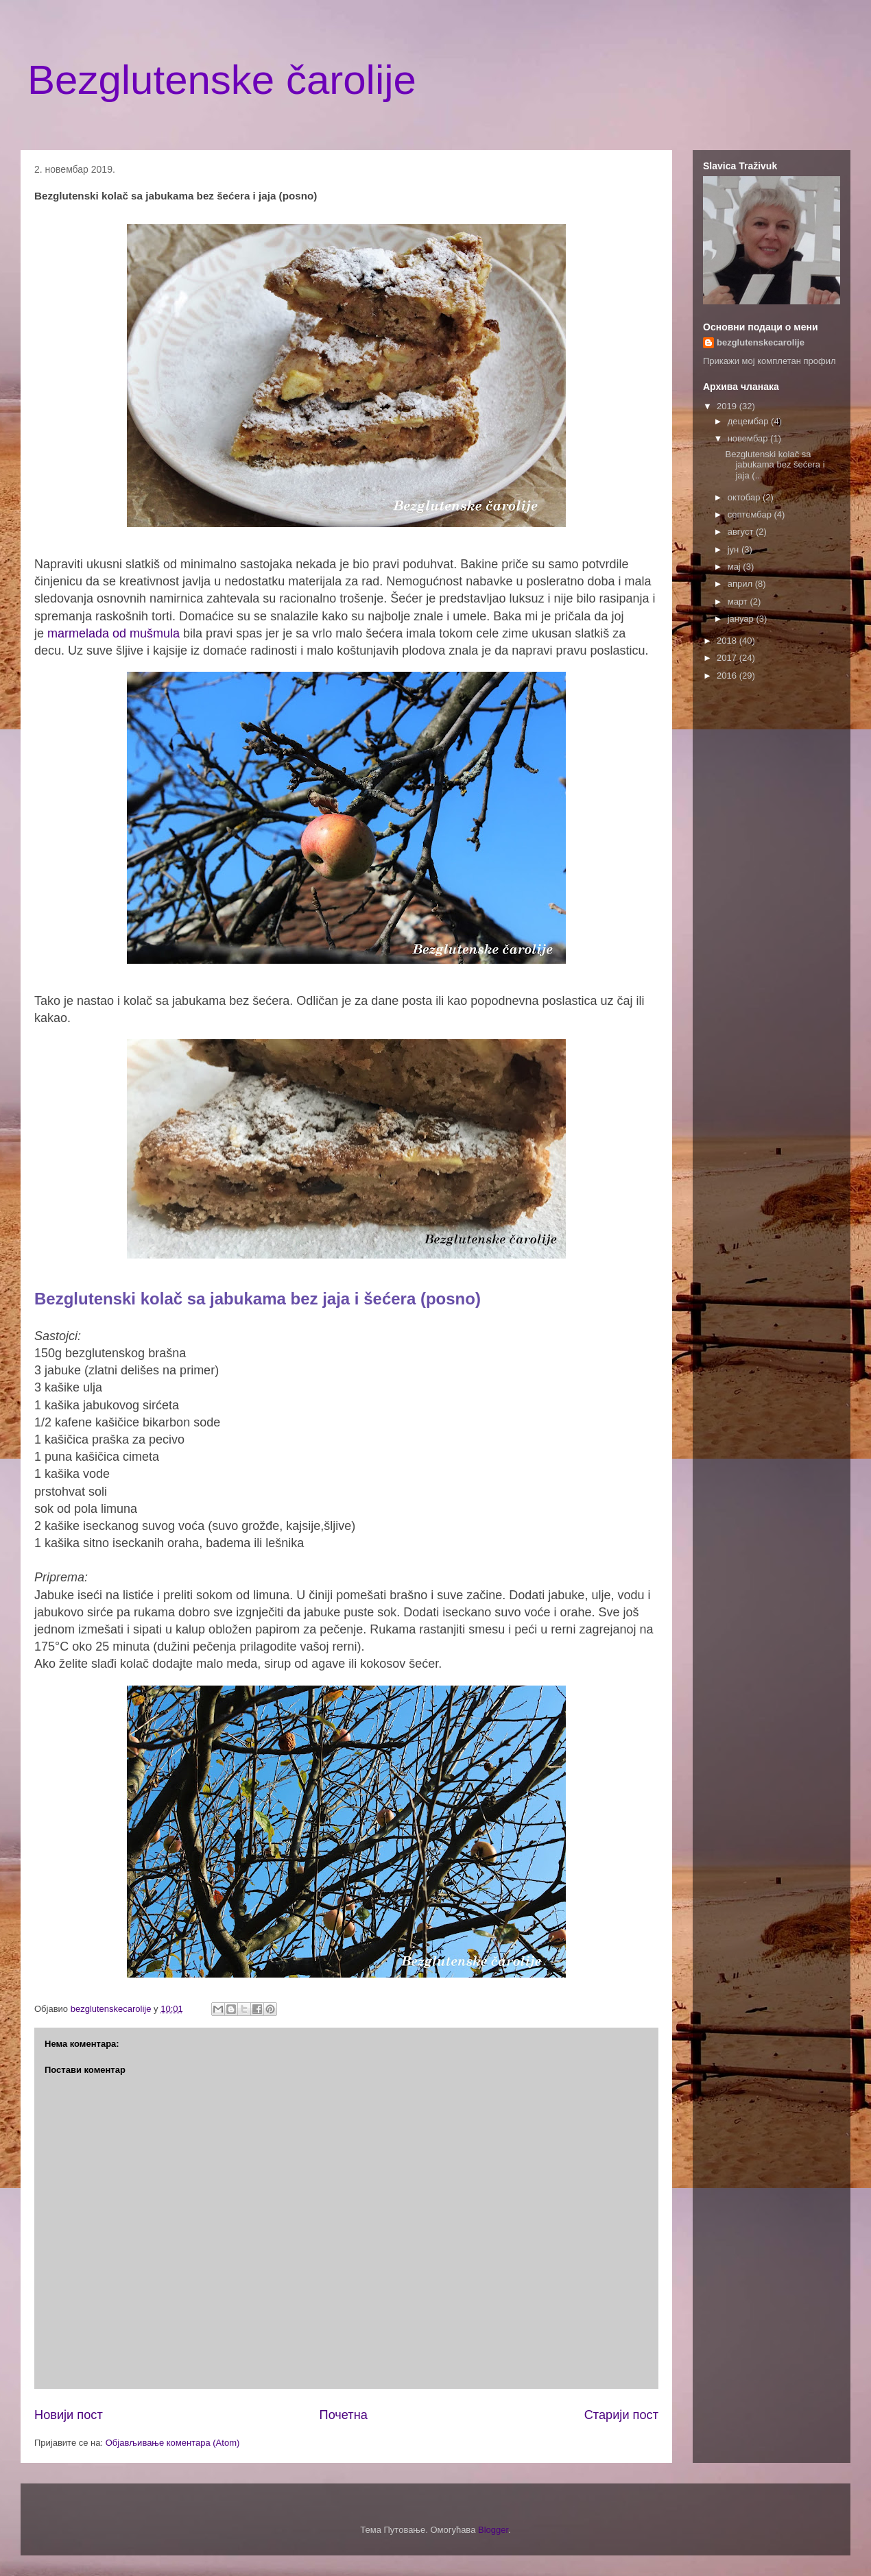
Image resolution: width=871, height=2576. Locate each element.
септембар (751, 514)
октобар (745, 497)
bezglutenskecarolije (760, 342)
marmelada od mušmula (113, 633)
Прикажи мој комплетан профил (769, 361)
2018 (728, 640)
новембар (749, 438)
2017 (728, 658)
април (741, 584)
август (742, 531)
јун (734, 549)
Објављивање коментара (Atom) (173, 2443)
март (739, 601)
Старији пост (621, 2415)
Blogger (493, 2530)
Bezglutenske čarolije (221, 80)
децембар (749, 421)
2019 (728, 406)
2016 (728, 675)
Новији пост (68, 2415)
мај (735, 566)
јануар (742, 618)
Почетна (344, 2415)
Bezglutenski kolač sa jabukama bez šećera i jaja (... (774, 465)
